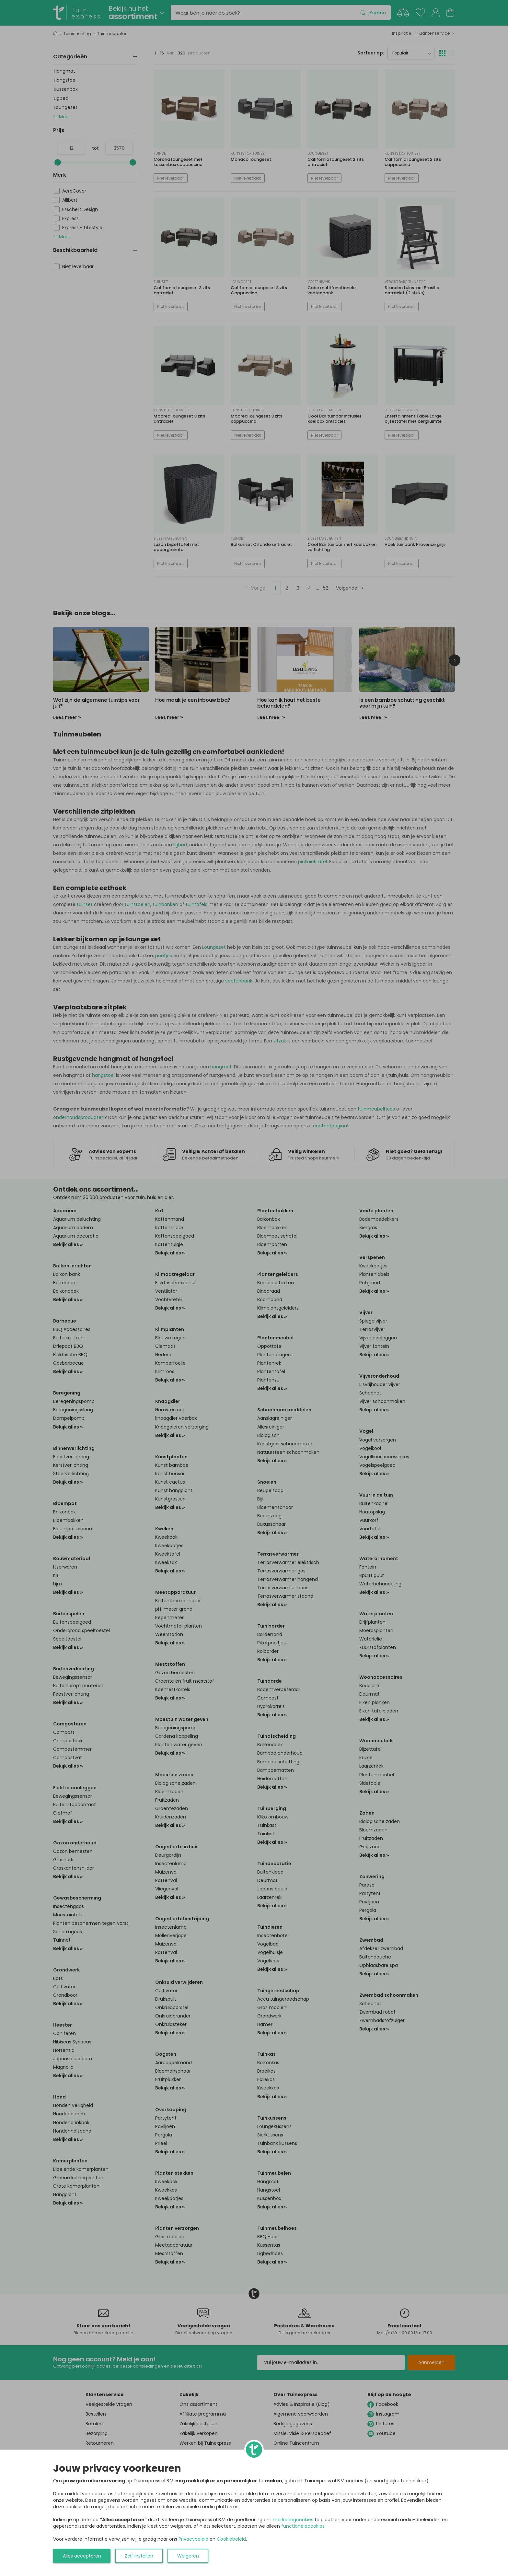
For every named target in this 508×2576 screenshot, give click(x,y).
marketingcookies (293, 2519)
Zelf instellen (139, 2556)
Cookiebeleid (231, 2539)
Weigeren (188, 2556)
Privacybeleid (193, 2539)
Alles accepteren (82, 2556)
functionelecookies (303, 2526)
